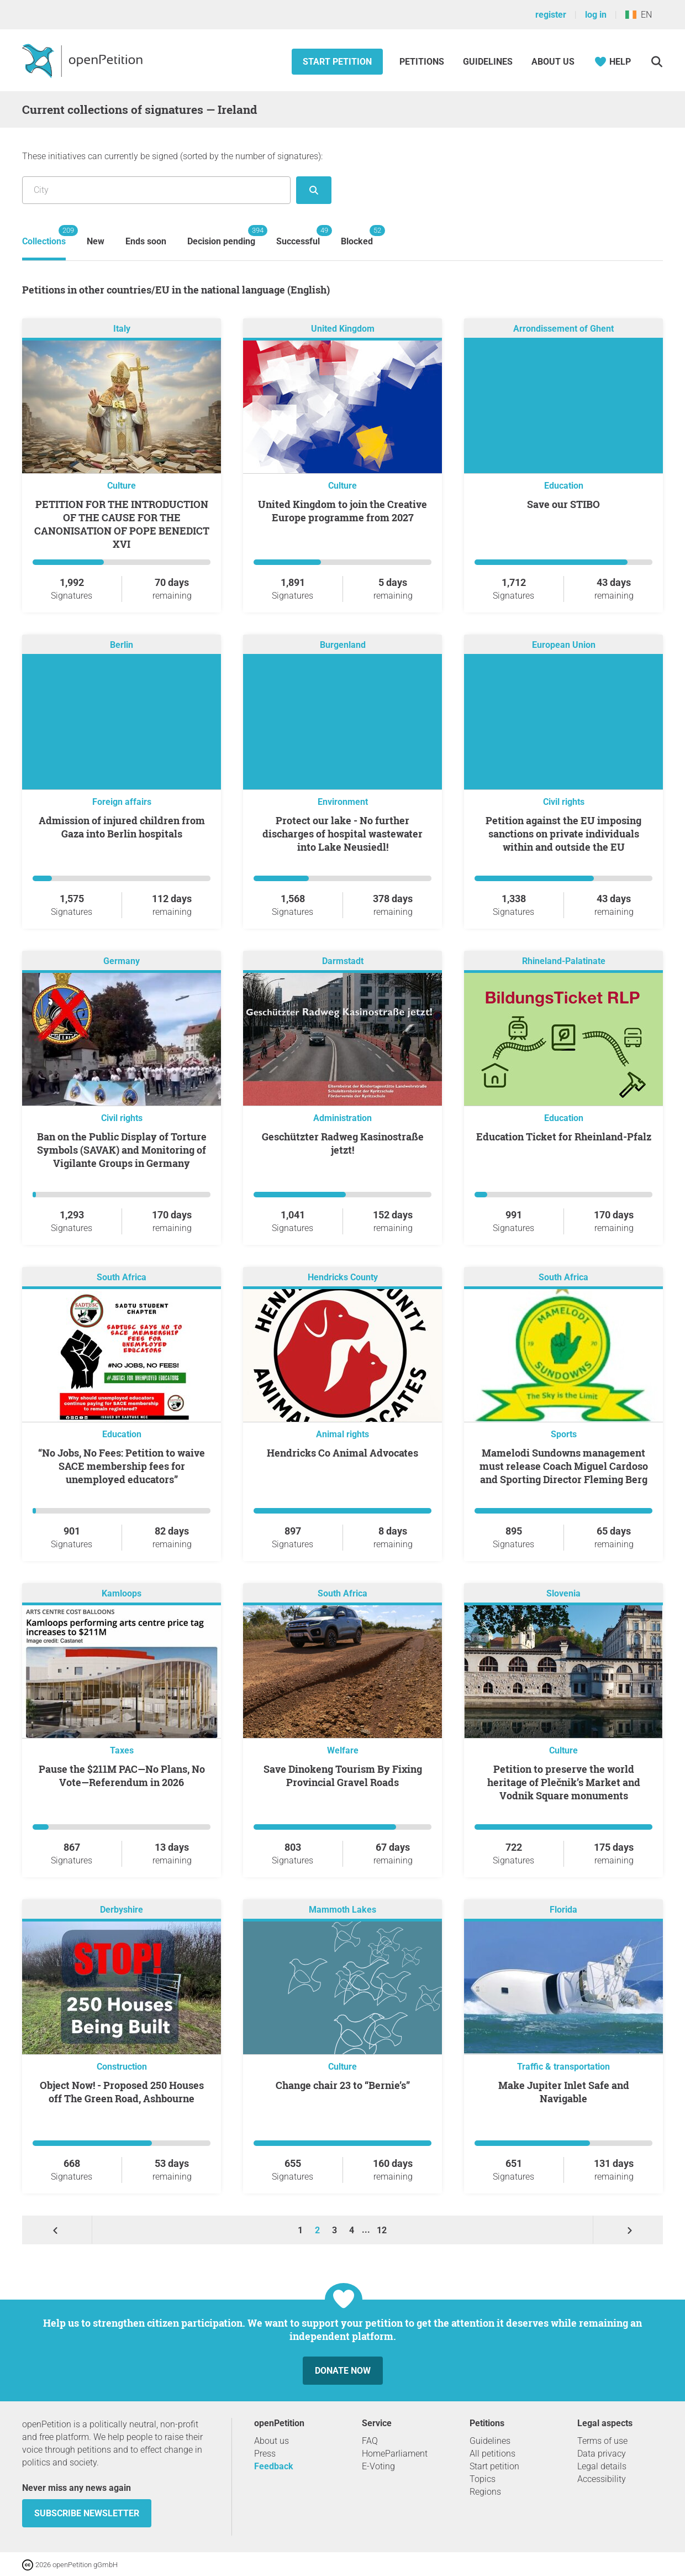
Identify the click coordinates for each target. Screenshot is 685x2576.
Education (563, 485)
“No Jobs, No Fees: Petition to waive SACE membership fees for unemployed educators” (121, 1466)
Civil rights (563, 802)
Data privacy (601, 2453)
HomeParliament (395, 2453)
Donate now (343, 2370)
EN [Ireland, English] (638, 14)
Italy (121, 328)
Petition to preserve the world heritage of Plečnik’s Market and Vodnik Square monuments (563, 1782)
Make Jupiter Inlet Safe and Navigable (563, 2091)
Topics (483, 2479)
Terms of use (602, 2441)
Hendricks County (343, 1277)
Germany (121, 961)
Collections (44, 236)
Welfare (343, 1750)
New (95, 241)
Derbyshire (121, 1909)
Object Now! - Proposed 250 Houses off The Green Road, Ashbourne (122, 2091)
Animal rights (342, 1434)
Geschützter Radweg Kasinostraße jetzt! (343, 1143)
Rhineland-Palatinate (563, 961)
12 (382, 2230)
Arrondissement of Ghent (563, 328)
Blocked (357, 236)
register (550, 14)
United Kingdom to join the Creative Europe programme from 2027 (342, 511)
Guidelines (488, 61)
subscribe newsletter (86, 2513)
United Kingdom (343, 328)
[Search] (656, 61)
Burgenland (343, 645)
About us (553, 61)
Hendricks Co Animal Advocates (342, 1452)
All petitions (492, 2453)
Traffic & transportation (563, 2066)
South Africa (121, 1277)
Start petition (337, 61)
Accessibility (601, 2479)
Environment (343, 802)
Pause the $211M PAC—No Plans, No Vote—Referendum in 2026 (122, 1775)
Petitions (422, 61)
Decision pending (221, 236)
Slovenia (563, 1593)
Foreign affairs (121, 802)
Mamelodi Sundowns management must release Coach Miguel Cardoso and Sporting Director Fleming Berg (563, 1466)
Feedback (273, 2466)
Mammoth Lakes (342, 1909)
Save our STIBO (563, 504)
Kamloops (121, 1593)
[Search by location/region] (156, 190)
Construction (122, 2066)
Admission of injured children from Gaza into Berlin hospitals (122, 827)
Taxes (122, 1750)
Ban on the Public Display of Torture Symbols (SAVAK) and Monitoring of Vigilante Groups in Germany (122, 1150)
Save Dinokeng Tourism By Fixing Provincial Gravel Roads (343, 1775)
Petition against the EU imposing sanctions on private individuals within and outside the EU (563, 834)
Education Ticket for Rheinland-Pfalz (563, 1136)
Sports (564, 1434)
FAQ (370, 2441)
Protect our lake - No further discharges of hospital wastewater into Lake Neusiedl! (342, 834)
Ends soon (145, 241)
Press (265, 2453)
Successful (298, 236)
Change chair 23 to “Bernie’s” (343, 2085)
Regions (485, 2491)
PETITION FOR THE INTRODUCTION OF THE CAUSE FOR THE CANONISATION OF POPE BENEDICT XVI (121, 524)
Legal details (601, 2466)
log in (596, 14)
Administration (342, 1118)
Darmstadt (342, 961)
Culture (121, 485)
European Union (564, 645)
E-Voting (378, 2466)
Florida (563, 1909)
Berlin (121, 645)
